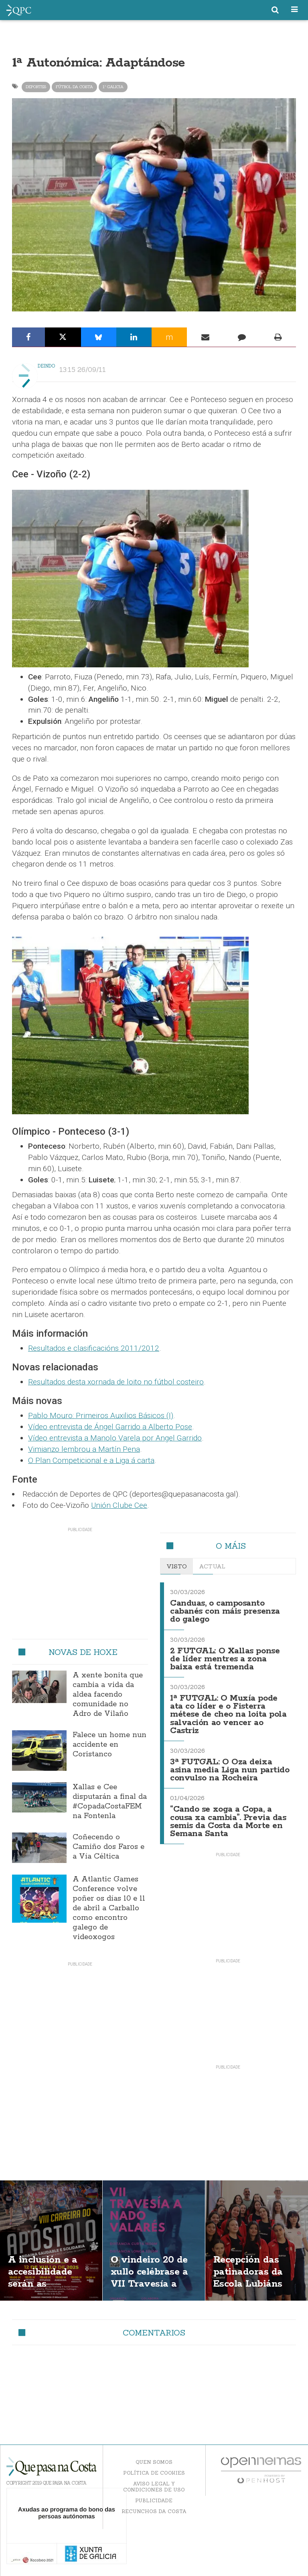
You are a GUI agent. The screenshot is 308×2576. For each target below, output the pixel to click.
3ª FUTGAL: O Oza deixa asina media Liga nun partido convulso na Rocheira (229, 1770)
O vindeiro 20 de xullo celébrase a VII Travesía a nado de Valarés (149, 2278)
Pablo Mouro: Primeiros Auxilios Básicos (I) (100, 1415)
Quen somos (154, 2462)
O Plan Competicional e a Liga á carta (91, 1460)
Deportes (36, 86)
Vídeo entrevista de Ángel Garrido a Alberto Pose (110, 1426)
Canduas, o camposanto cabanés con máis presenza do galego (225, 1611)
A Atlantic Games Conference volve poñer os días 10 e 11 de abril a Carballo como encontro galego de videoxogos (109, 1908)
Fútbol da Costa (74, 86)
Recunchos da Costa (154, 2511)
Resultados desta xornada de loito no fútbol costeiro (116, 1381)
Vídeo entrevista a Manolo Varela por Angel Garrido (115, 1438)
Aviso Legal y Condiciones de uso (154, 2487)
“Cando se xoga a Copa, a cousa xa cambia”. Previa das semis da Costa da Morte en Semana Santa (228, 1821)
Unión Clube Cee (119, 1505)
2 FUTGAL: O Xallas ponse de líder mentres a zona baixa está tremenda (225, 1659)
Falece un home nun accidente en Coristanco (109, 1744)
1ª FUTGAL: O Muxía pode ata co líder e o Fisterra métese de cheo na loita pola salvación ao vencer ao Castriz (228, 1714)
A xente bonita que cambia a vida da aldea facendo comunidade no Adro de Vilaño (108, 1695)
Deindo (46, 366)
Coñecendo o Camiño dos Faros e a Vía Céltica (108, 1846)
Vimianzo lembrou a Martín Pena (84, 1449)
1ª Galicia (113, 86)
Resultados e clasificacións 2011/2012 (93, 1348)
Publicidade (153, 2500)
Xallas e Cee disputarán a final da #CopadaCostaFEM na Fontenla (110, 1801)
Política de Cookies (154, 2473)
